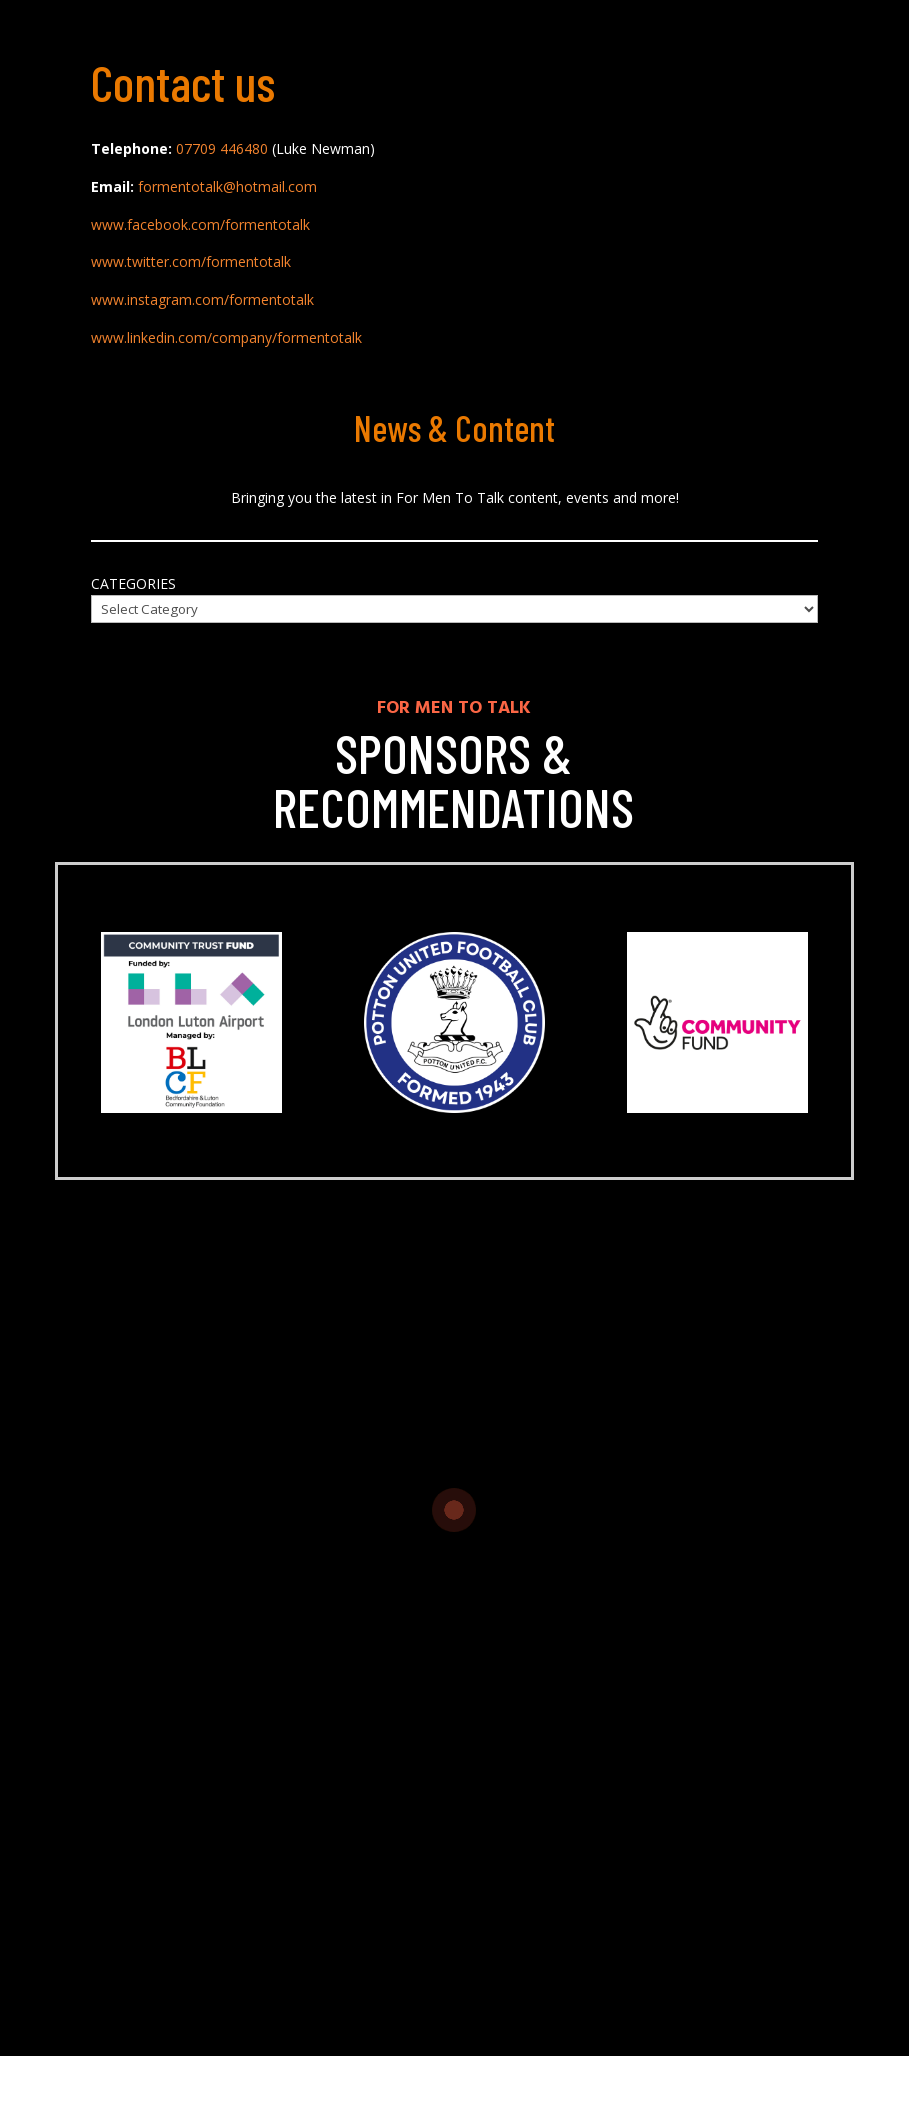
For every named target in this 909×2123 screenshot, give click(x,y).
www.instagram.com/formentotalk (202, 299)
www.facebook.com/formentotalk (200, 224)
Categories (133, 583)
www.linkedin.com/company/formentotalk (226, 337)
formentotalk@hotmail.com (227, 186)
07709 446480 (222, 148)
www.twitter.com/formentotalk (191, 261)
